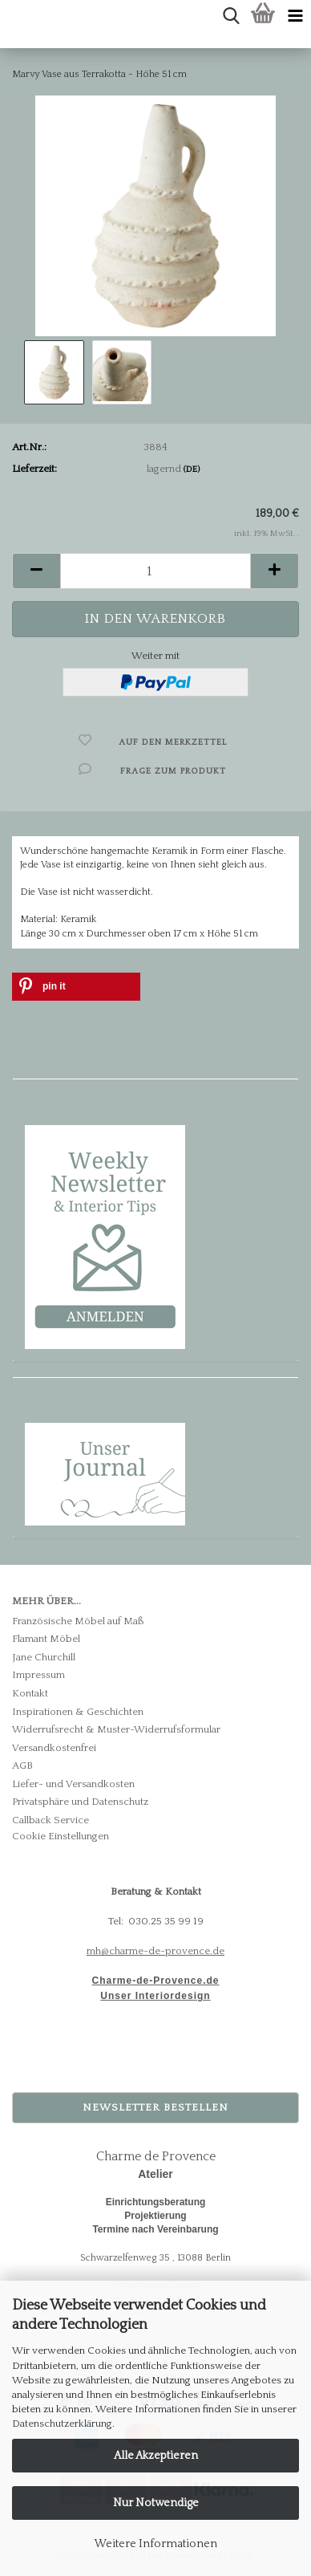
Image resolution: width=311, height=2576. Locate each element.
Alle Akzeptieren (156, 2455)
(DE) (192, 469)
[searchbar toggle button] (231, 16)
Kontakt (30, 1693)
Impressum (38, 1674)
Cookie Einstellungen (60, 1836)
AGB (22, 1765)
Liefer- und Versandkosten (73, 1784)
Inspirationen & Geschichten (77, 1711)
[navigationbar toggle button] (295, 16)
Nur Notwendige (156, 2503)
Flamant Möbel (46, 1638)
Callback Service (50, 1820)
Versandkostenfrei (54, 1747)
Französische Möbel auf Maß (78, 1621)
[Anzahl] (155, 571)
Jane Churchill (43, 1657)
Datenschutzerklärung (62, 2423)
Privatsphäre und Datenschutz (80, 1801)
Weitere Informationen (156, 2543)
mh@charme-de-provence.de (155, 1950)
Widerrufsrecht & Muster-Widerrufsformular (116, 1729)
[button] (36, 571)
